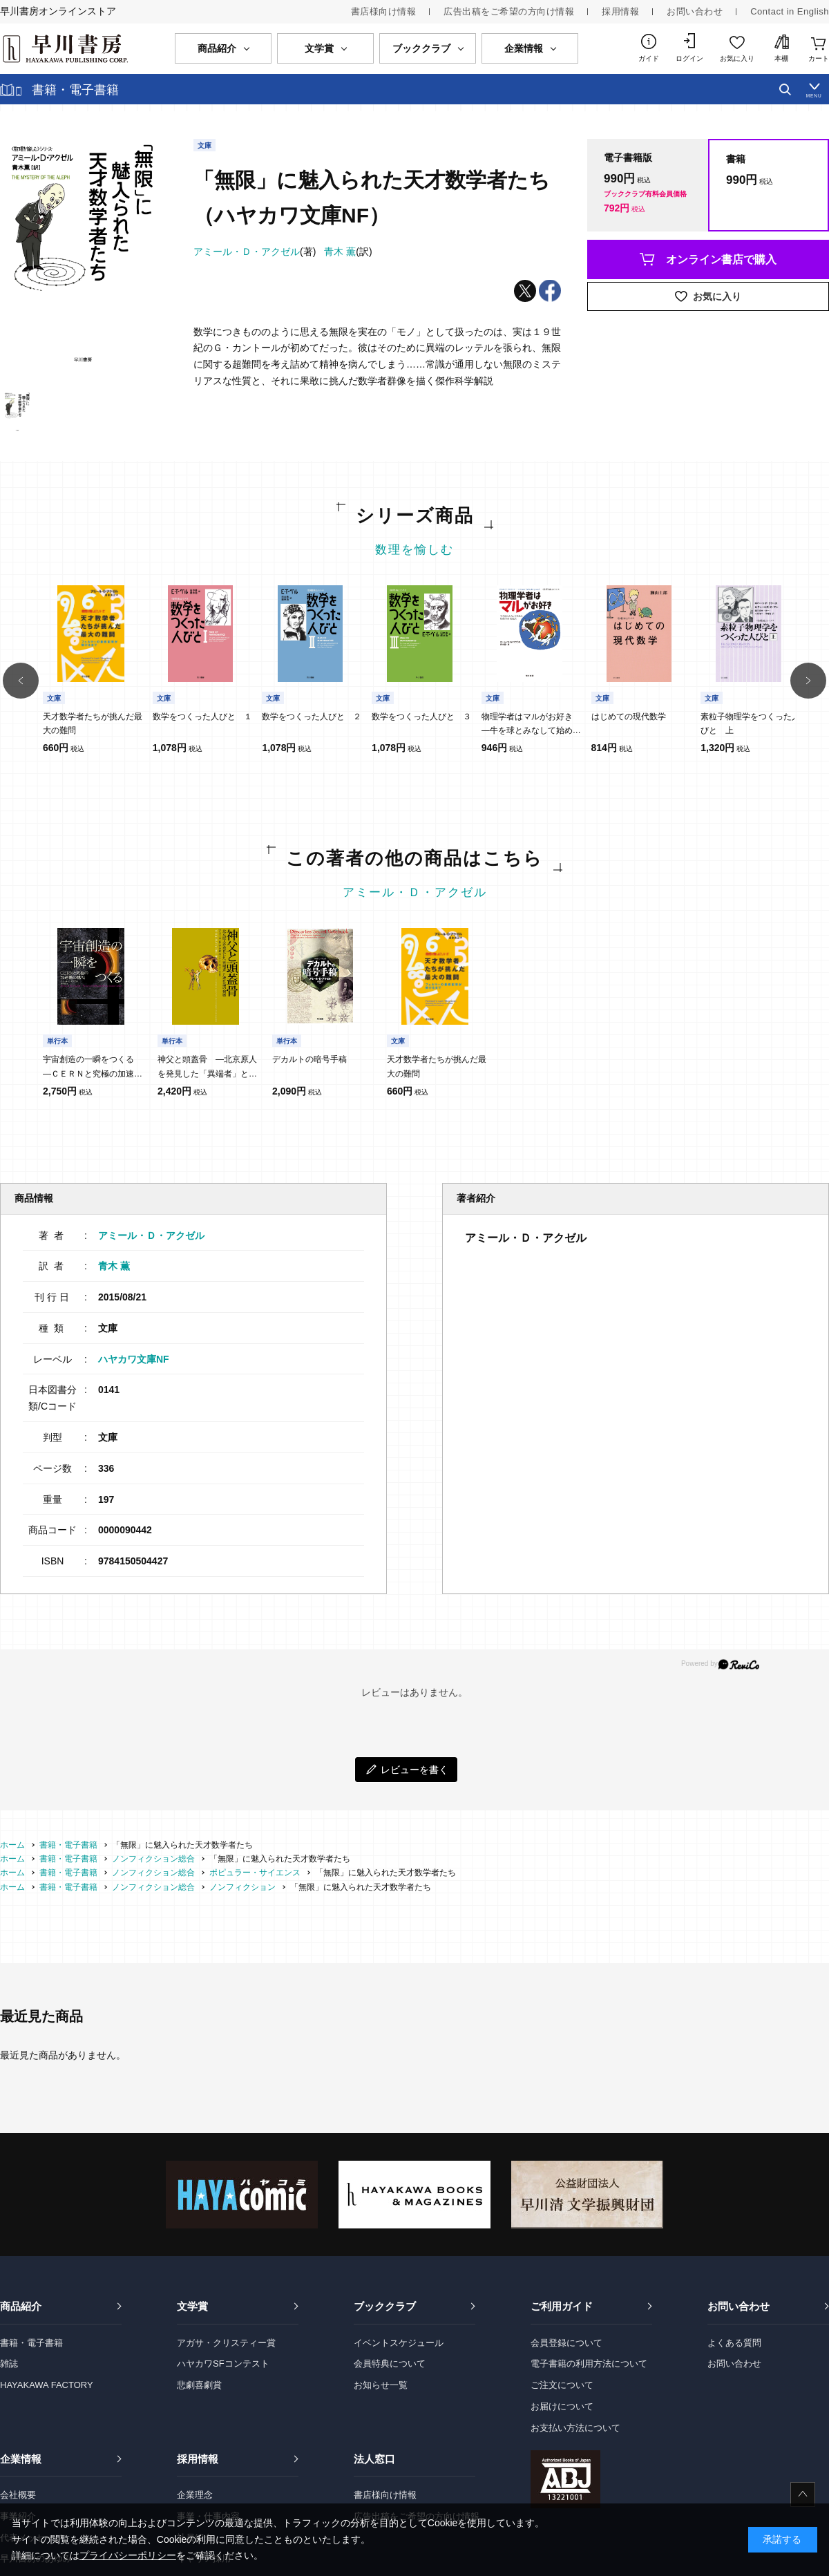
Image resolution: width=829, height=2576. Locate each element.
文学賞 (192, 2306)
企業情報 (20, 2459)
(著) (254, 251)
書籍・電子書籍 (31, 2343)
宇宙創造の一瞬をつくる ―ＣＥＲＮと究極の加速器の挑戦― (92, 1067)
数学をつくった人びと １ (202, 716)
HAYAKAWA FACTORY (46, 2385)
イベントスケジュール (399, 2343)
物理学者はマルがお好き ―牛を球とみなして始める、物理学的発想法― (531, 725)
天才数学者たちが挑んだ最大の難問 (92, 723)
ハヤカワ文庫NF (133, 1359)
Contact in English (789, 11)
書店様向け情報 (384, 11)
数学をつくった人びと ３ (421, 716)
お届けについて (562, 2406)
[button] (21, 681)
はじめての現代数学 (628, 716)
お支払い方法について (575, 2428)
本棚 (781, 58)
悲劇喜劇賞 (199, 2385)
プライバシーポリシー (127, 2555)
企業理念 (195, 2495)
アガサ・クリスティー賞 (226, 2343)
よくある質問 (734, 2343)
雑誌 (9, 2363)
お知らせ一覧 (381, 2385)
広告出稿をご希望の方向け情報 (509, 11)
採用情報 (620, 11)
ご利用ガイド (562, 2306)
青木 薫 (114, 1265)
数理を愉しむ (414, 549)
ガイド (648, 58)
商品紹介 (20, 2306)
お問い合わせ (695, 11)
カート (818, 58)
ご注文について (562, 2385)
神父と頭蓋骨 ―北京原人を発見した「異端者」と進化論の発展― (207, 1067)
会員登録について (566, 2343)
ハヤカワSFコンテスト (223, 2363)
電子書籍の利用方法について (589, 2363)
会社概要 (18, 2495)
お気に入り (737, 58)
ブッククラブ (385, 2306)
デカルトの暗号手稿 (309, 1059)
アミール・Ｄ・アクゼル (415, 892)
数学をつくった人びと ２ (311, 716)
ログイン (689, 58)
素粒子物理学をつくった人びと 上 (750, 723)
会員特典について (390, 2363)
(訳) (348, 251)
